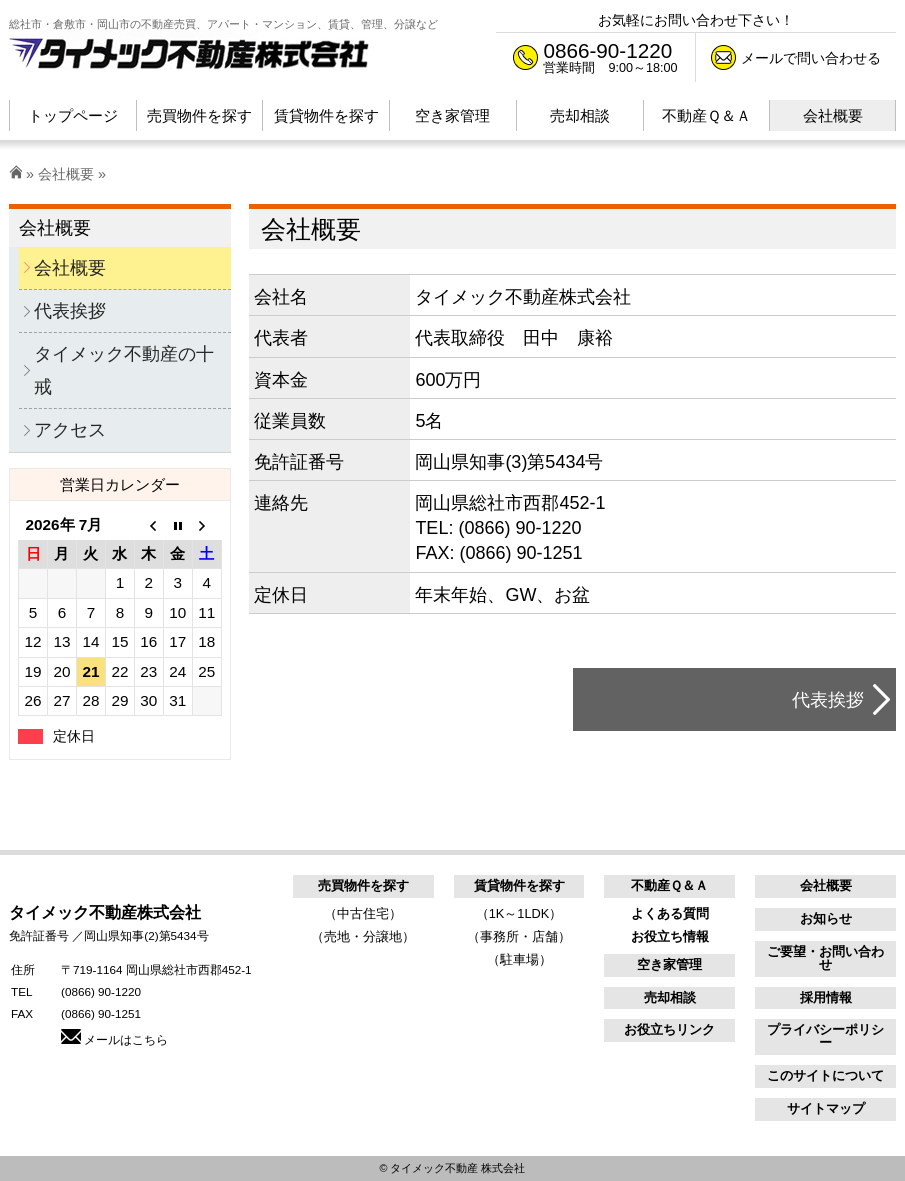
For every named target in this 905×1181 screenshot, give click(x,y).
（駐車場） (519, 959)
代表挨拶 (828, 700)
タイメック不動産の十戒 (124, 370)
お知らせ (826, 918)
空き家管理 (669, 964)
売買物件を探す (363, 885)
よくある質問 (670, 913)
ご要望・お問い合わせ (825, 958)
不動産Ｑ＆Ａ (669, 885)
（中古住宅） (363, 913)
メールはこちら (114, 1039)
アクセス (70, 430)
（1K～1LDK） (519, 913)
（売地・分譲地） (363, 936)
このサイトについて (825, 1075)
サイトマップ (826, 1108)
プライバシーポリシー (825, 1036)
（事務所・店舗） (519, 936)
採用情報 (826, 997)
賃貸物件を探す (519, 885)
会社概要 (66, 174)
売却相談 (670, 997)
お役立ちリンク (669, 1029)
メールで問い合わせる (811, 58)
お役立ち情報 (670, 936)
